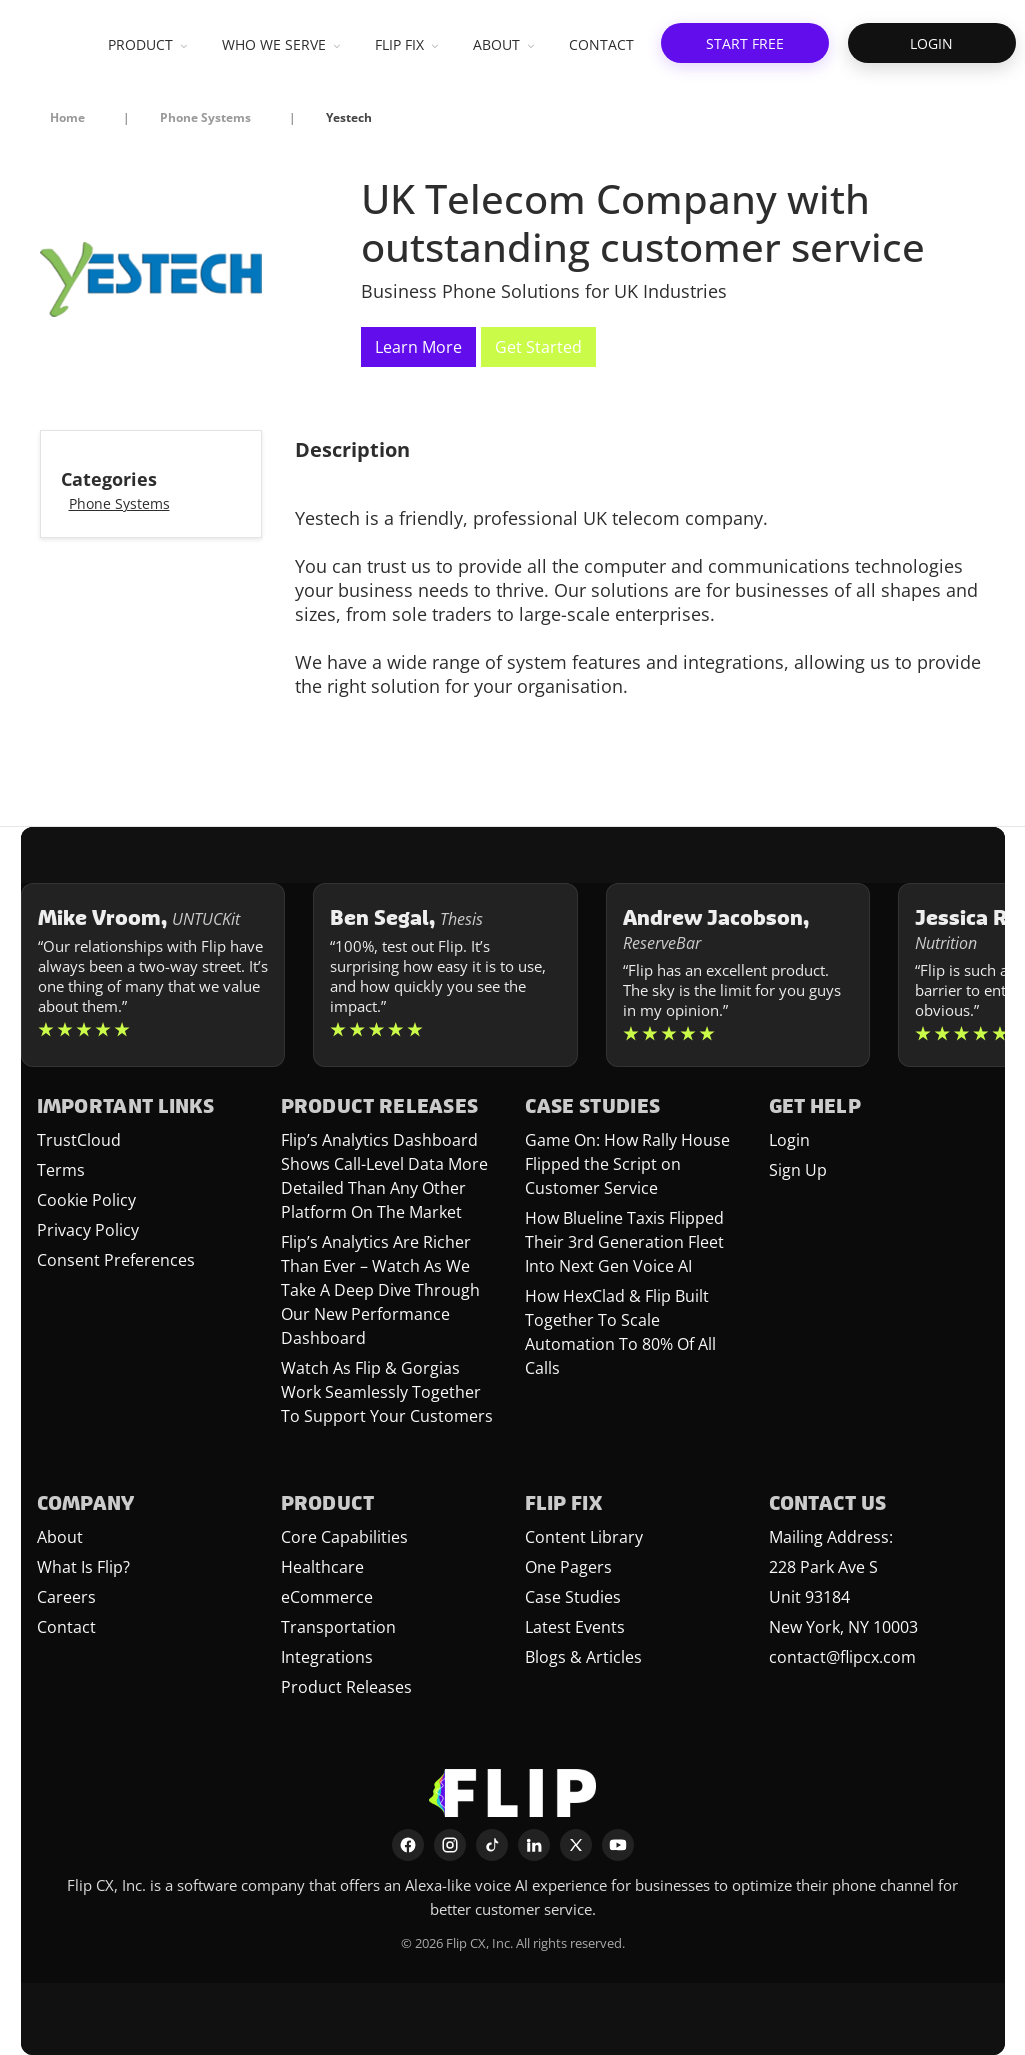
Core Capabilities (344, 1537)
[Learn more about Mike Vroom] (153, 975)
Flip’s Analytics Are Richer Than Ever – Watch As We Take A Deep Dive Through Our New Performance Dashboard (380, 1290)
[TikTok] (492, 1845)
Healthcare (322, 1567)
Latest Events (575, 1627)
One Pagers (568, 1567)
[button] (745, 43)
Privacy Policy (88, 1230)
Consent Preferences (116, 1260)
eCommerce (327, 1597)
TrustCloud (79, 1140)
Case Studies (573, 1597)
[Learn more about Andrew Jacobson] (738, 975)
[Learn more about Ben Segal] (445, 975)
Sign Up (798, 1170)
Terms (61, 1170)
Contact (66, 1627)
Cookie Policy (86, 1200)
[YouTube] (618, 1845)
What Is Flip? (83, 1567)
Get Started (538, 347)
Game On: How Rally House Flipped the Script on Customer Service (627, 1164)
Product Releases (346, 1687)
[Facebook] (408, 1845)
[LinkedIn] (534, 1845)
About (60, 1537)
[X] (576, 1845)
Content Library (584, 1537)
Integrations (327, 1657)
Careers (66, 1597)
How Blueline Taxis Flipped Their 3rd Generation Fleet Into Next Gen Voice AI (624, 1242)
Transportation (338, 1627)
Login (789, 1140)
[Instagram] (450, 1845)
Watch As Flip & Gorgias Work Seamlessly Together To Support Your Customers (387, 1392)
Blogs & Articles (583, 1657)
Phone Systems (119, 503)
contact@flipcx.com (842, 1657)
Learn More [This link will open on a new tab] (418, 347)
